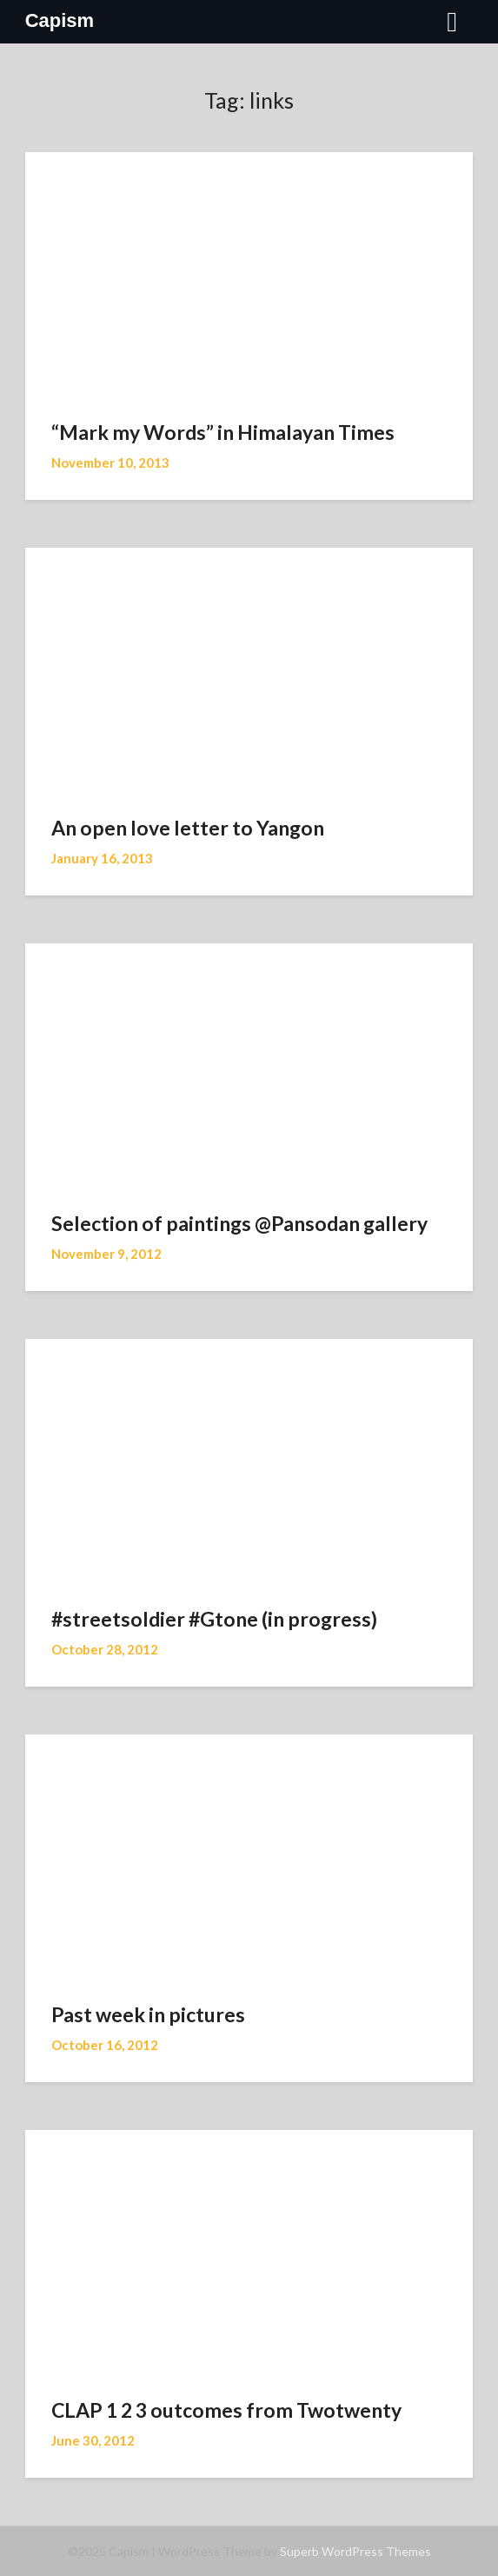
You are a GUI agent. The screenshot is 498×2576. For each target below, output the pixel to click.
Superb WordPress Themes (355, 2551)
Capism (59, 20)
